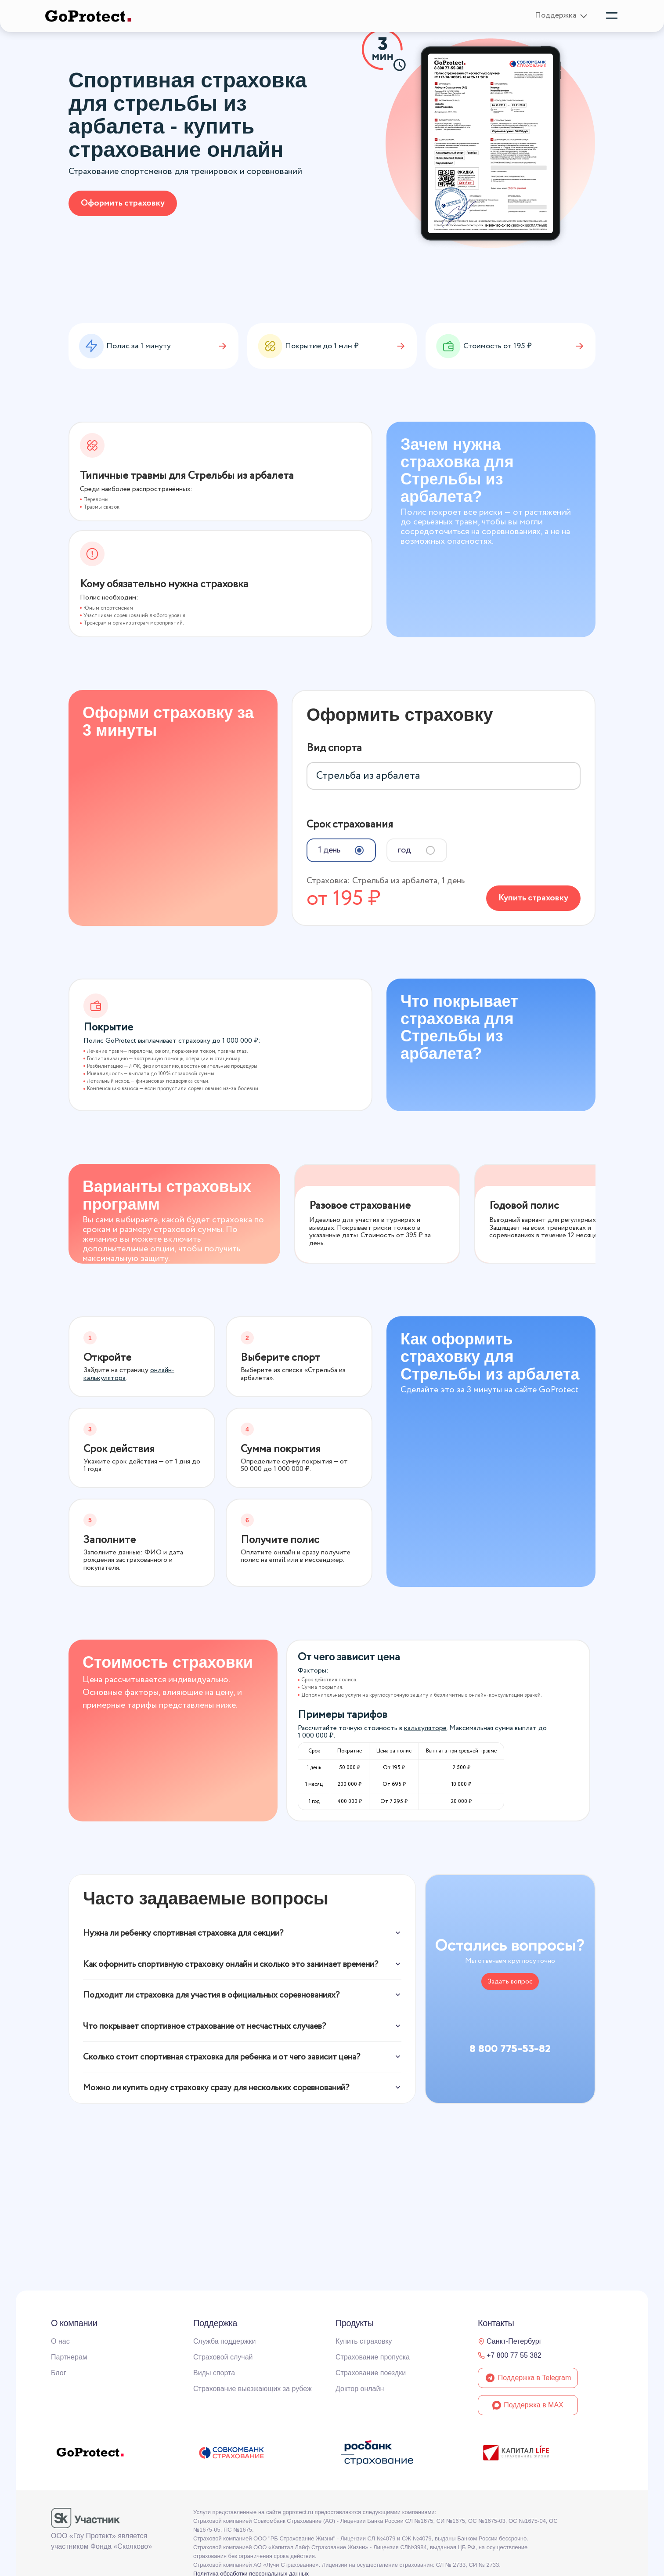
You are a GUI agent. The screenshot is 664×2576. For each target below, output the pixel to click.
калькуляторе (425, 1725)
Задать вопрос (510, 1978)
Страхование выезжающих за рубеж (252, 2388)
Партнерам (69, 2357)
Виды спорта (214, 2373)
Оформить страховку (123, 203)
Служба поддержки (224, 2341)
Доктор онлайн (360, 2388)
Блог (58, 2373)
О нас (60, 2341)
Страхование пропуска (373, 2357)
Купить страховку (533, 893)
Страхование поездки (371, 2373)
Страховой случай (223, 2357)
